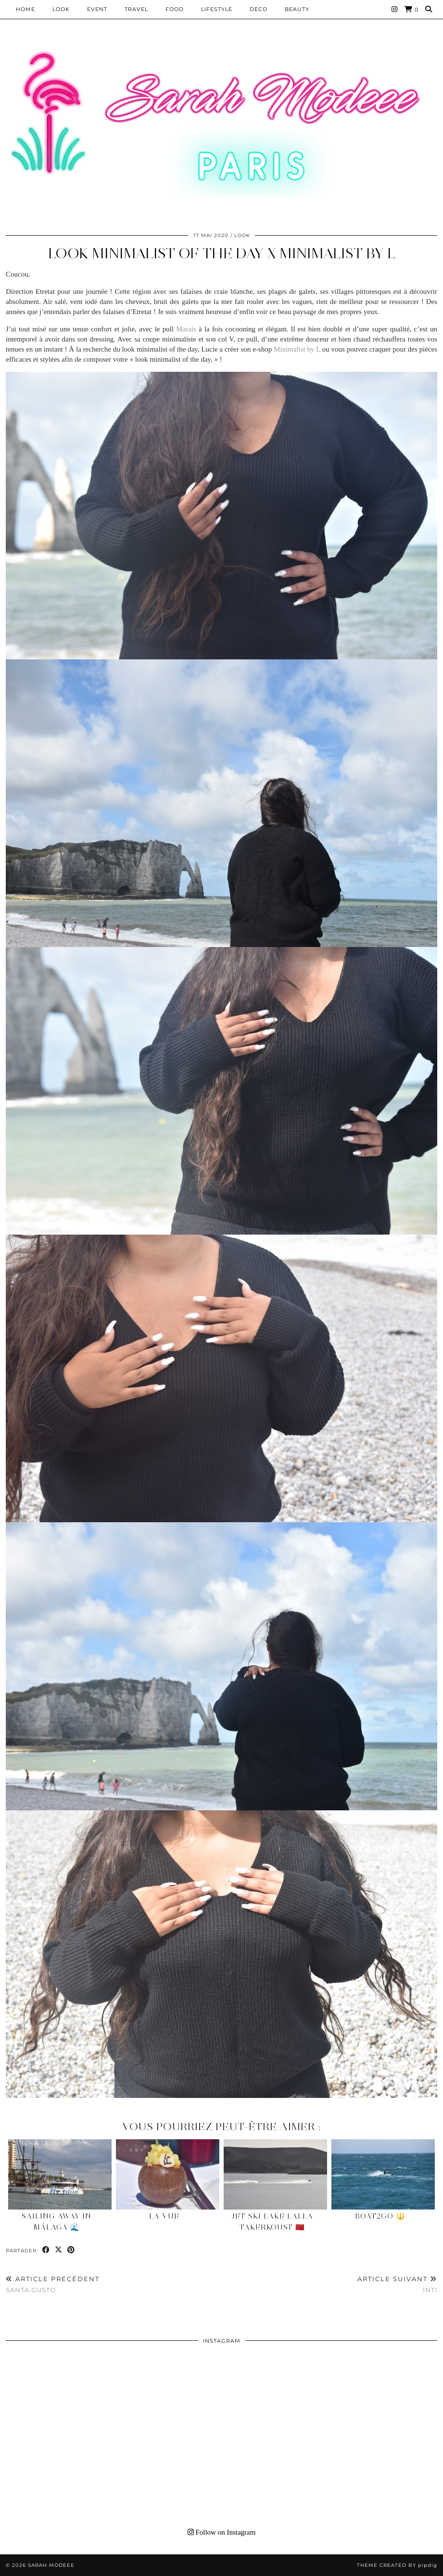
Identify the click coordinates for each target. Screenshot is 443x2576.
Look (61, 9)
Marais (186, 329)
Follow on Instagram (222, 2532)
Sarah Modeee (51, 2565)
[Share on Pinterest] (71, 2250)
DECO (258, 9)
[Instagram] (395, 9)
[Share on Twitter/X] (58, 2250)
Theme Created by (397, 2565)
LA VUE (164, 2216)
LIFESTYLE (216, 9)
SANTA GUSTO (53, 2284)
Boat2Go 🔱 (380, 2216)
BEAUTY (297, 9)
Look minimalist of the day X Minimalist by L (221, 253)
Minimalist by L (297, 349)
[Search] (428, 9)
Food (174, 9)
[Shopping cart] (411, 9)
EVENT (97, 9)
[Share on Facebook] (46, 2250)
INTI (397, 2284)
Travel (136, 9)
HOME (25, 9)
